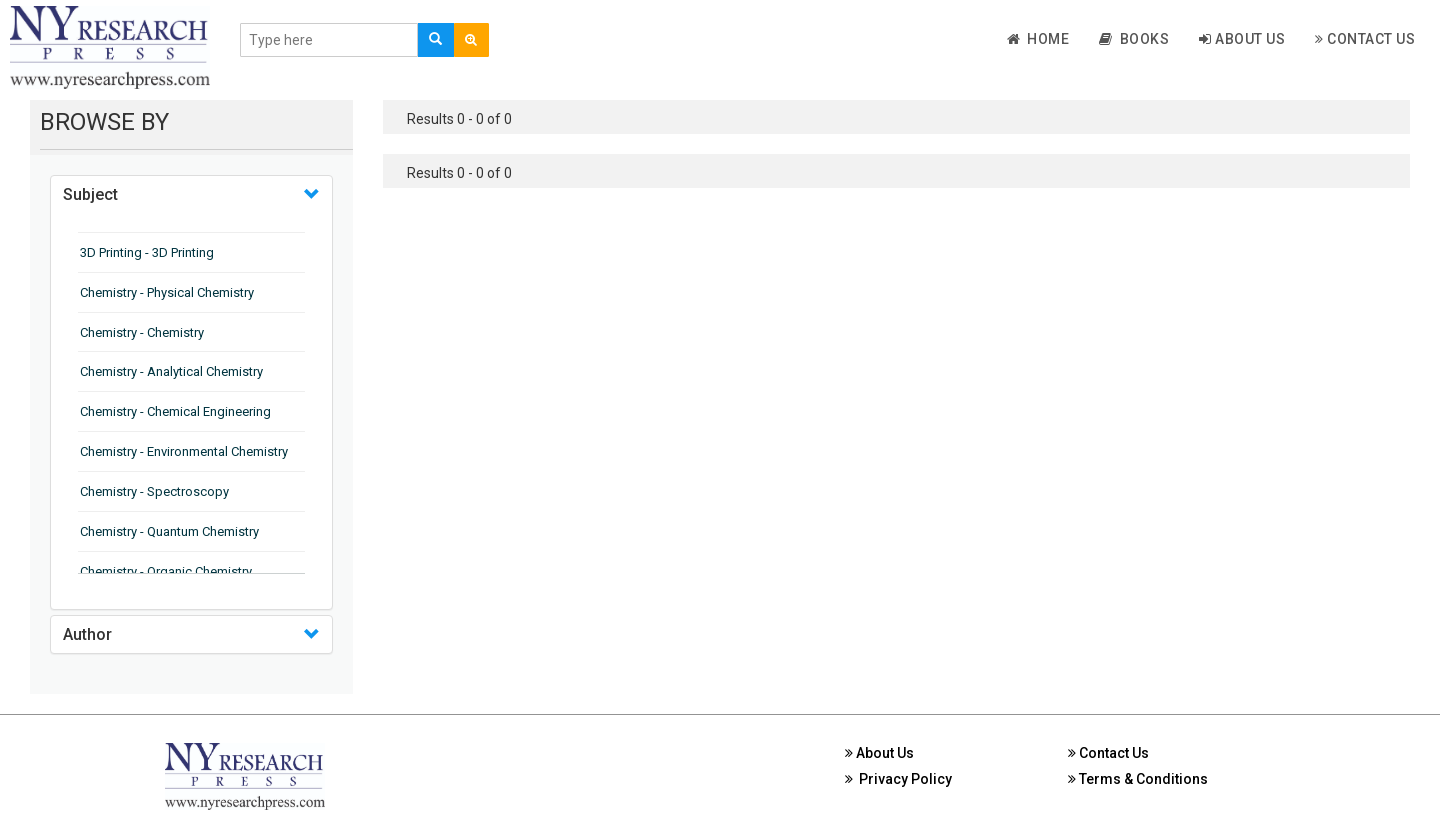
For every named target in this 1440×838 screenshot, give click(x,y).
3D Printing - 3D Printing (147, 252)
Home (1038, 39)
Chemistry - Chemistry (142, 332)
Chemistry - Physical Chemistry (167, 292)
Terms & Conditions (1138, 779)
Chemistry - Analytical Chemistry (171, 371)
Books (1134, 39)
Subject (90, 194)
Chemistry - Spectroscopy (154, 491)
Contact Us (1365, 39)
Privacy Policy (898, 779)
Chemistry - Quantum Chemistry (169, 531)
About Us (1242, 39)
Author (87, 634)
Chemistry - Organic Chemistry (166, 571)
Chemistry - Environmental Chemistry (184, 451)
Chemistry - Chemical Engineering (175, 411)
